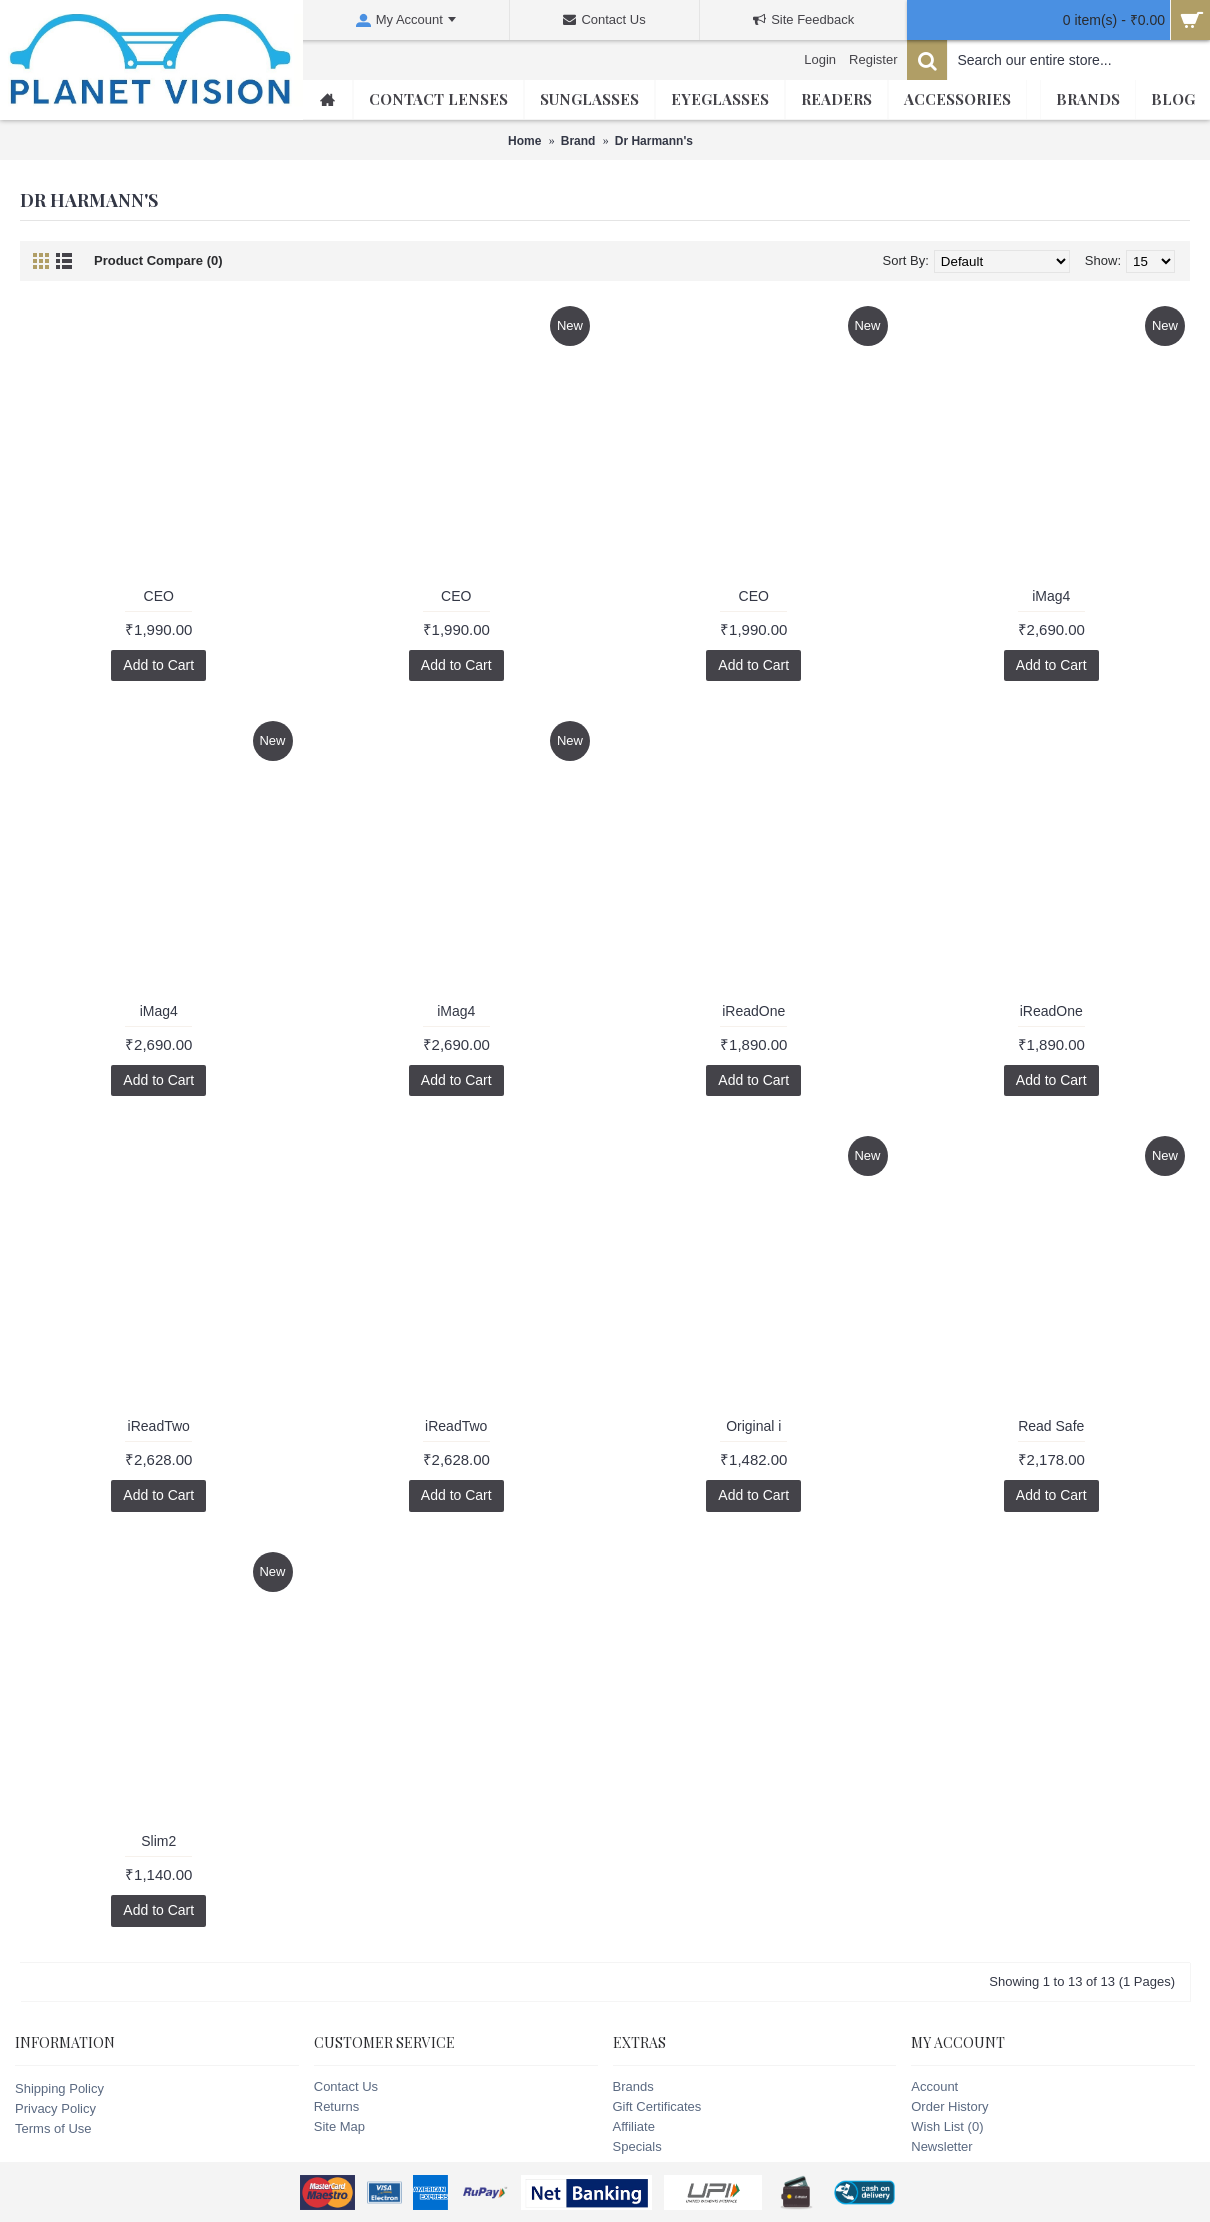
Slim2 (158, 1841)
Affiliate (634, 2126)
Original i (753, 1426)
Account (934, 2086)
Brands (633, 2086)
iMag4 (1051, 596)
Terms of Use (53, 2128)
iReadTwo (159, 1426)
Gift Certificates (657, 2106)
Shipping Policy (59, 2088)
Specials (637, 2146)
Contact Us (346, 2086)
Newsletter (941, 2146)
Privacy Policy (55, 2108)
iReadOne (753, 1011)
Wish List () (947, 2126)
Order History (949, 2106)
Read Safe (1051, 1426)
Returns (337, 2106)
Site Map (339, 2126)
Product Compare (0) (158, 260)
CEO (159, 596)
